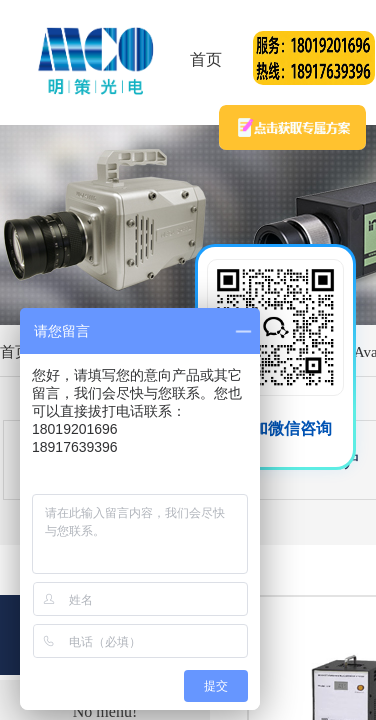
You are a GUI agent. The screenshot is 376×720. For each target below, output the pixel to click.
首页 (206, 59)
